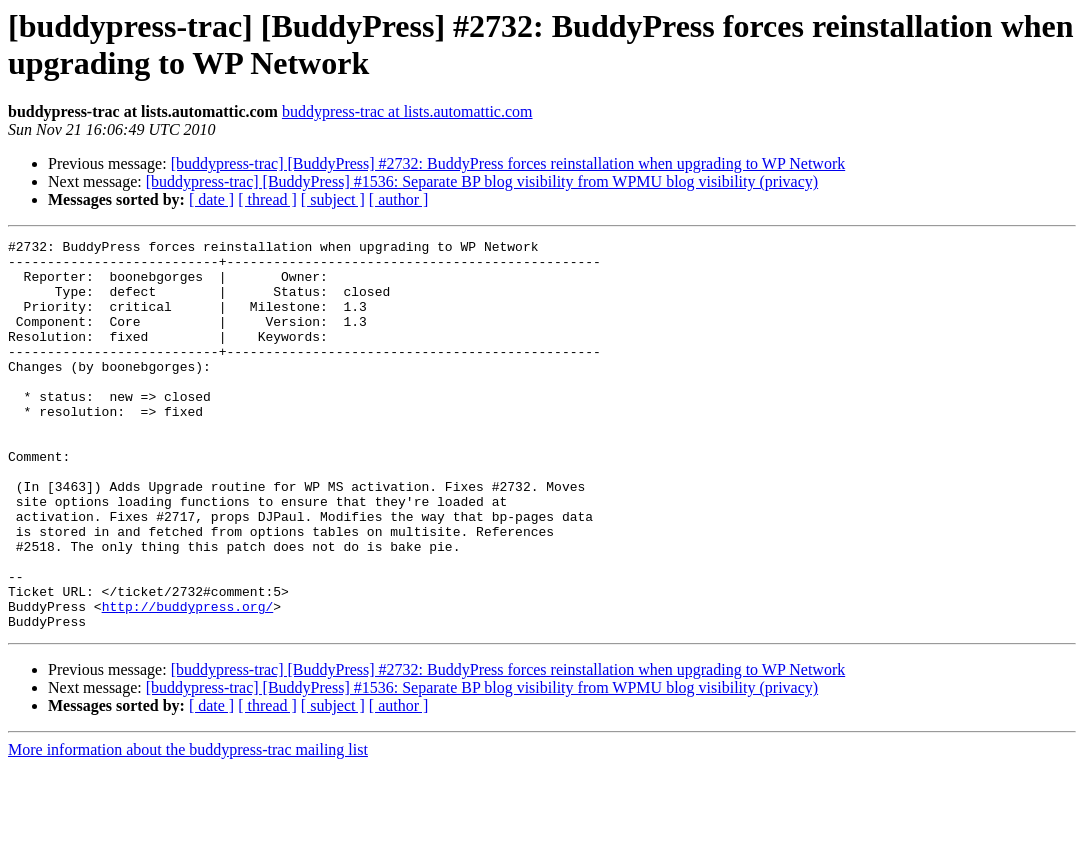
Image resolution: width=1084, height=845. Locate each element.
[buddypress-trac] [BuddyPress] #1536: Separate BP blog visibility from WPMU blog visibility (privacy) (482, 181)
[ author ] (399, 199)
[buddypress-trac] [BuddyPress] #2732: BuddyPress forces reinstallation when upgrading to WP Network (508, 163)
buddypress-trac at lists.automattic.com (407, 111)
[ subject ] (333, 199)
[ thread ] (267, 199)
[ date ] (211, 199)
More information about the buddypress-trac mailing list (188, 827)
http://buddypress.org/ (188, 681)
